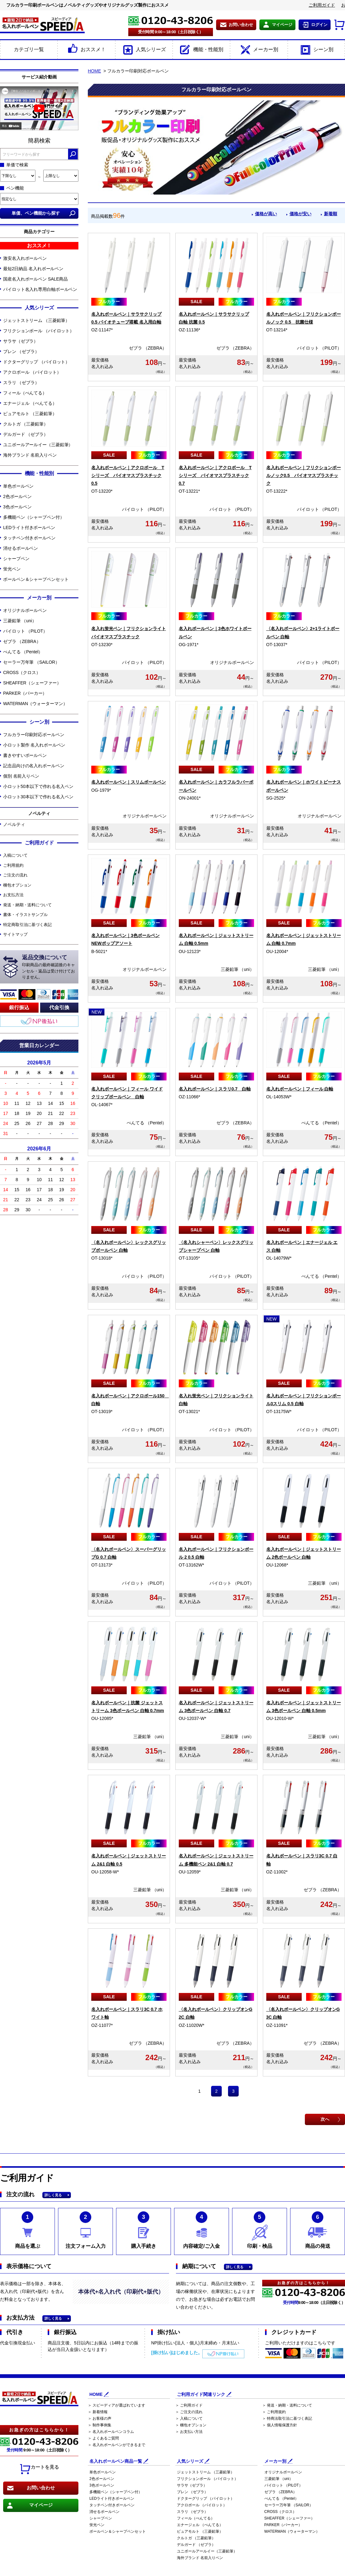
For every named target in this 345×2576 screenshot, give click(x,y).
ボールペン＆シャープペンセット (36, 579)
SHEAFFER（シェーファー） (32, 682)
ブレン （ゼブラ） (21, 351)
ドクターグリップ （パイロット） (36, 361)
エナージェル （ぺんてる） (30, 403)
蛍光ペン (12, 568)
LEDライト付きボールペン (29, 527)
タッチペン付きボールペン (29, 537)
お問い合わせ (241, 24)
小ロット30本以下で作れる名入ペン (38, 796)
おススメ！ (86, 50)
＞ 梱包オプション (190, 2425)
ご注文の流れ (15, 875)
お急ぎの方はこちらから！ (39, 2429)
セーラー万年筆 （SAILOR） (31, 662)
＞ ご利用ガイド (189, 2405)
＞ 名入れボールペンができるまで (116, 2445)
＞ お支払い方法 (189, 2431)
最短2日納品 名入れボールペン (33, 268)
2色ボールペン (17, 496)
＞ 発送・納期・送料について (287, 2405)
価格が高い (259, 214)
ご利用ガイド (322, 5)
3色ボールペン (17, 506)
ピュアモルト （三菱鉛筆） (30, 413)
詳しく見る (53, 2195)
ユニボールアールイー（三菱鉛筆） (38, 444)
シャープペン (16, 558)
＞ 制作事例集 (99, 2425)
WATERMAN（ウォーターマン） (35, 703)
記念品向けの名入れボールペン (33, 765)
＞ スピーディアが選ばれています (116, 2405)
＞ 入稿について (189, 2418)
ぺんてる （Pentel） (23, 651)
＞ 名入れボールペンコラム (111, 2431)
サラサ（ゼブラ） (20, 341)
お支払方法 (13, 894)
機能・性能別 (201, 50)
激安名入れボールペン (25, 258)
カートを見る (39, 2469)
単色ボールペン (18, 486)
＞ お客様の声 (99, 2418)
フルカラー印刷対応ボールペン (33, 734)
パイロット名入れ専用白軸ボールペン (40, 289)
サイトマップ (15, 934)
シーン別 (316, 50)
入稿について (15, 855)
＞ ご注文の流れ (189, 2412)
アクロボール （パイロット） (32, 372)
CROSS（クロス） (21, 672)
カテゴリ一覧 (29, 49)
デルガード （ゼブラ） (25, 434)
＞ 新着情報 (98, 2412)
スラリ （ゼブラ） (21, 382)
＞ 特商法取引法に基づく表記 (287, 2418)
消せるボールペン (20, 548)
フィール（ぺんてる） (25, 392)
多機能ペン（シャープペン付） (33, 517)
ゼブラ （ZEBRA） (21, 641)
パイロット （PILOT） (25, 631)
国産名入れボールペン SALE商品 (35, 278)
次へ (325, 2119)
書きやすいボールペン (25, 755)
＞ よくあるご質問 (103, 2438)
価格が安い (297, 214)
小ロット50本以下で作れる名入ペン (38, 786)
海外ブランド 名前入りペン (30, 455)
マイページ (282, 24)
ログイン (319, 24)
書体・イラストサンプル (25, 914)
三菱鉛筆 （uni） (19, 620)
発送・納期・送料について (27, 904)
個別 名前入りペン (21, 776)
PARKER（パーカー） (25, 693)
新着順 (329, 214)
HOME (94, 70)
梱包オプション (17, 885)
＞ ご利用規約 (274, 2412)
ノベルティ (14, 824)
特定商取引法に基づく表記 (27, 924)
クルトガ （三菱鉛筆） (25, 423)
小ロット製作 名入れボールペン (34, 744)
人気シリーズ (144, 50)
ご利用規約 (13, 865)
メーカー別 (258, 50)
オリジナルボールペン (25, 610)
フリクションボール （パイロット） (38, 330)
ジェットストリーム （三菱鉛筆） (36, 320)
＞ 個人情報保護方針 (279, 2425)
